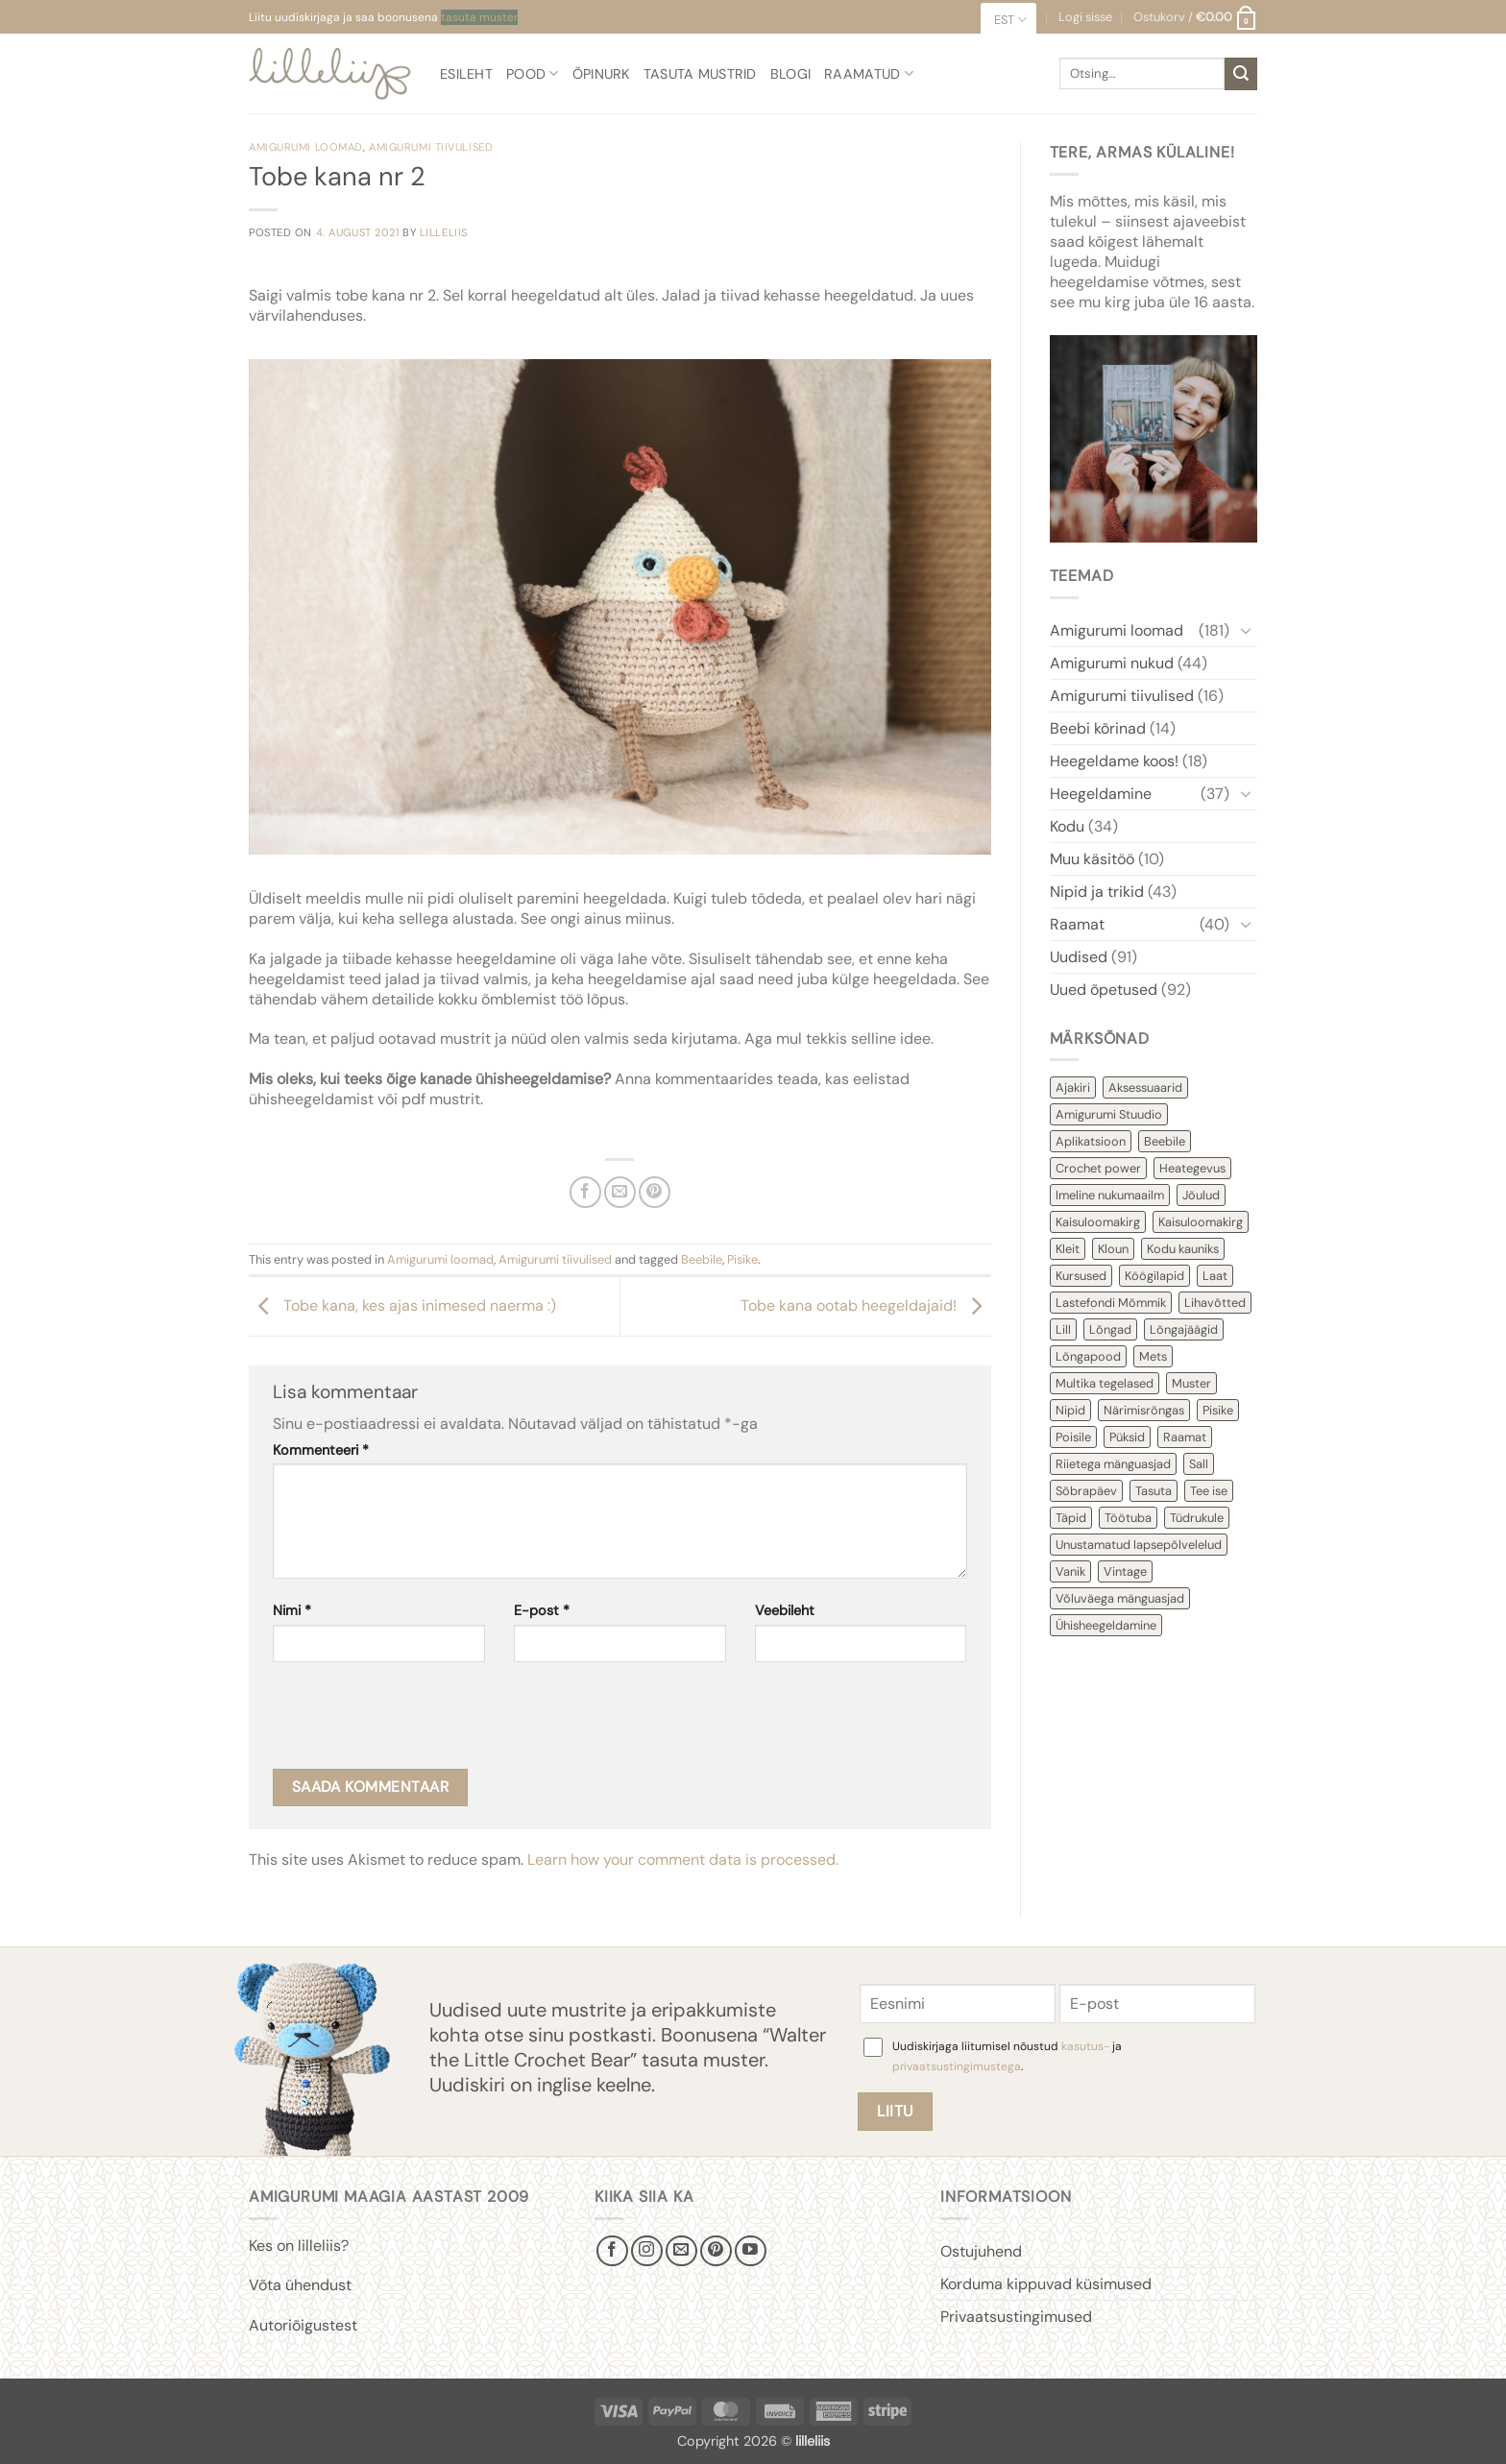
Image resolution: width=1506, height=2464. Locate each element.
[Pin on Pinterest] (654, 1192)
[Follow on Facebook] (612, 2251)
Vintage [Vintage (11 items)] (1125, 1571)
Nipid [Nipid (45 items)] (1070, 1410)
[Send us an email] (681, 2251)
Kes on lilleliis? (299, 2245)
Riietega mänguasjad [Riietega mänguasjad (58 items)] (1113, 1464)
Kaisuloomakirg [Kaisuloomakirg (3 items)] (1200, 1222)
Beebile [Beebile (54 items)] (1164, 1141)
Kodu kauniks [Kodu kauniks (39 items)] (1183, 1249)
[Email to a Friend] (620, 1192)
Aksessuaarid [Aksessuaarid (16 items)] (1145, 1087)
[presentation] (419, 1721)
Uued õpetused (1103, 989)
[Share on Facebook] (585, 1192)
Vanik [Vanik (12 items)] (1070, 1571)
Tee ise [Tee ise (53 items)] (1208, 1491)
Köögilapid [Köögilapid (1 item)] (1154, 1276)
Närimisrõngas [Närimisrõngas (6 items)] (1144, 1410)
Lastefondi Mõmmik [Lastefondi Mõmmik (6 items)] (1111, 1302)
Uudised (1078, 957)
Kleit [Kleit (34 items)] (1068, 1249)
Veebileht (784, 1610)
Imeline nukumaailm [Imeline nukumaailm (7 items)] (1110, 1195)
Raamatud (868, 73)
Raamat (1077, 924)
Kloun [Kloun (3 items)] (1113, 1249)
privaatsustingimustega (956, 2066)
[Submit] (1241, 74)
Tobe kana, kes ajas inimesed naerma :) (402, 1305)
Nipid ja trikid (1097, 892)
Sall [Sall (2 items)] (1198, 1464)
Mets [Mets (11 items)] (1153, 1356)
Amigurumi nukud (1112, 663)
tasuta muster (479, 17)
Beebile (701, 1259)
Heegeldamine (1101, 794)
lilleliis (444, 232)
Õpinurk (601, 74)
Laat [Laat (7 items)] (1214, 1276)
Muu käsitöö (1092, 859)
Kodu (1067, 826)
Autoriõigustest (303, 2325)
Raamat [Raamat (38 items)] (1184, 1437)
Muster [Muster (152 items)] (1191, 1383)
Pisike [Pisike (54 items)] (1217, 1410)
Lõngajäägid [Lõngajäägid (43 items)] (1184, 1329)
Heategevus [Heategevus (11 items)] (1192, 1168)
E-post (542, 1610)
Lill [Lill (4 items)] (1063, 1329)
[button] (1195, 17)
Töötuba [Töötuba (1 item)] (1128, 1518)
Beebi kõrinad (1098, 728)
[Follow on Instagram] (647, 2251)
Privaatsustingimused (1016, 2317)
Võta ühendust (300, 2285)
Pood (532, 73)
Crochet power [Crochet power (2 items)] (1098, 1168)
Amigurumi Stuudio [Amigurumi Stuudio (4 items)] (1109, 1114)
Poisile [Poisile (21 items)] (1073, 1437)
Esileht (466, 74)
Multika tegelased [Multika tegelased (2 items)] (1105, 1383)
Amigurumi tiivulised (431, 147)
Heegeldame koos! (1114, 761)
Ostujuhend (981, 2251)
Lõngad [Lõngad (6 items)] (1110, 1329)
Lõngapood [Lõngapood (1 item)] (1088, 1356)
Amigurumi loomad (306, 147)
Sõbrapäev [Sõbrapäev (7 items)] (1086, 1491)
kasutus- (1086, 2046)
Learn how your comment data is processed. (682, 1859)
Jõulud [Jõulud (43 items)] (1201, 1195)
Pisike (742, 1259)
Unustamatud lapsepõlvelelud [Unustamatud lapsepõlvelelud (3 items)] (1139, 1544)
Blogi (790, 74)
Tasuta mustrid (700, 74)
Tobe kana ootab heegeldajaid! (866, 1305)
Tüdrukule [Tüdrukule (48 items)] (1197, 1518)
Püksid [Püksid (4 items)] (1127, 1437)
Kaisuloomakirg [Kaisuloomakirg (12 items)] (1098, 1222)
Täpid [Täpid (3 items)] (1071, 1518)
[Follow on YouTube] (750, 2251)
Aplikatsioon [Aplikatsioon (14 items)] (1091, 1141)
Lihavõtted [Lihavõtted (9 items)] (1215, 1302)
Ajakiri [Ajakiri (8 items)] (1073, 1087)
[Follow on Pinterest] (716, 2251)
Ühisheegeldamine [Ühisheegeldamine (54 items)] (1106, 1625)
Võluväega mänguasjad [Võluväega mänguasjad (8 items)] (1120, 1598)
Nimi (292, 1610)
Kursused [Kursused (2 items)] (1081, 1276)
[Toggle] (1245, 629)
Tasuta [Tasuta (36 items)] (1153, 1491)
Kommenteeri (321, 1450)
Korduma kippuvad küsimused (1046, 2284)
